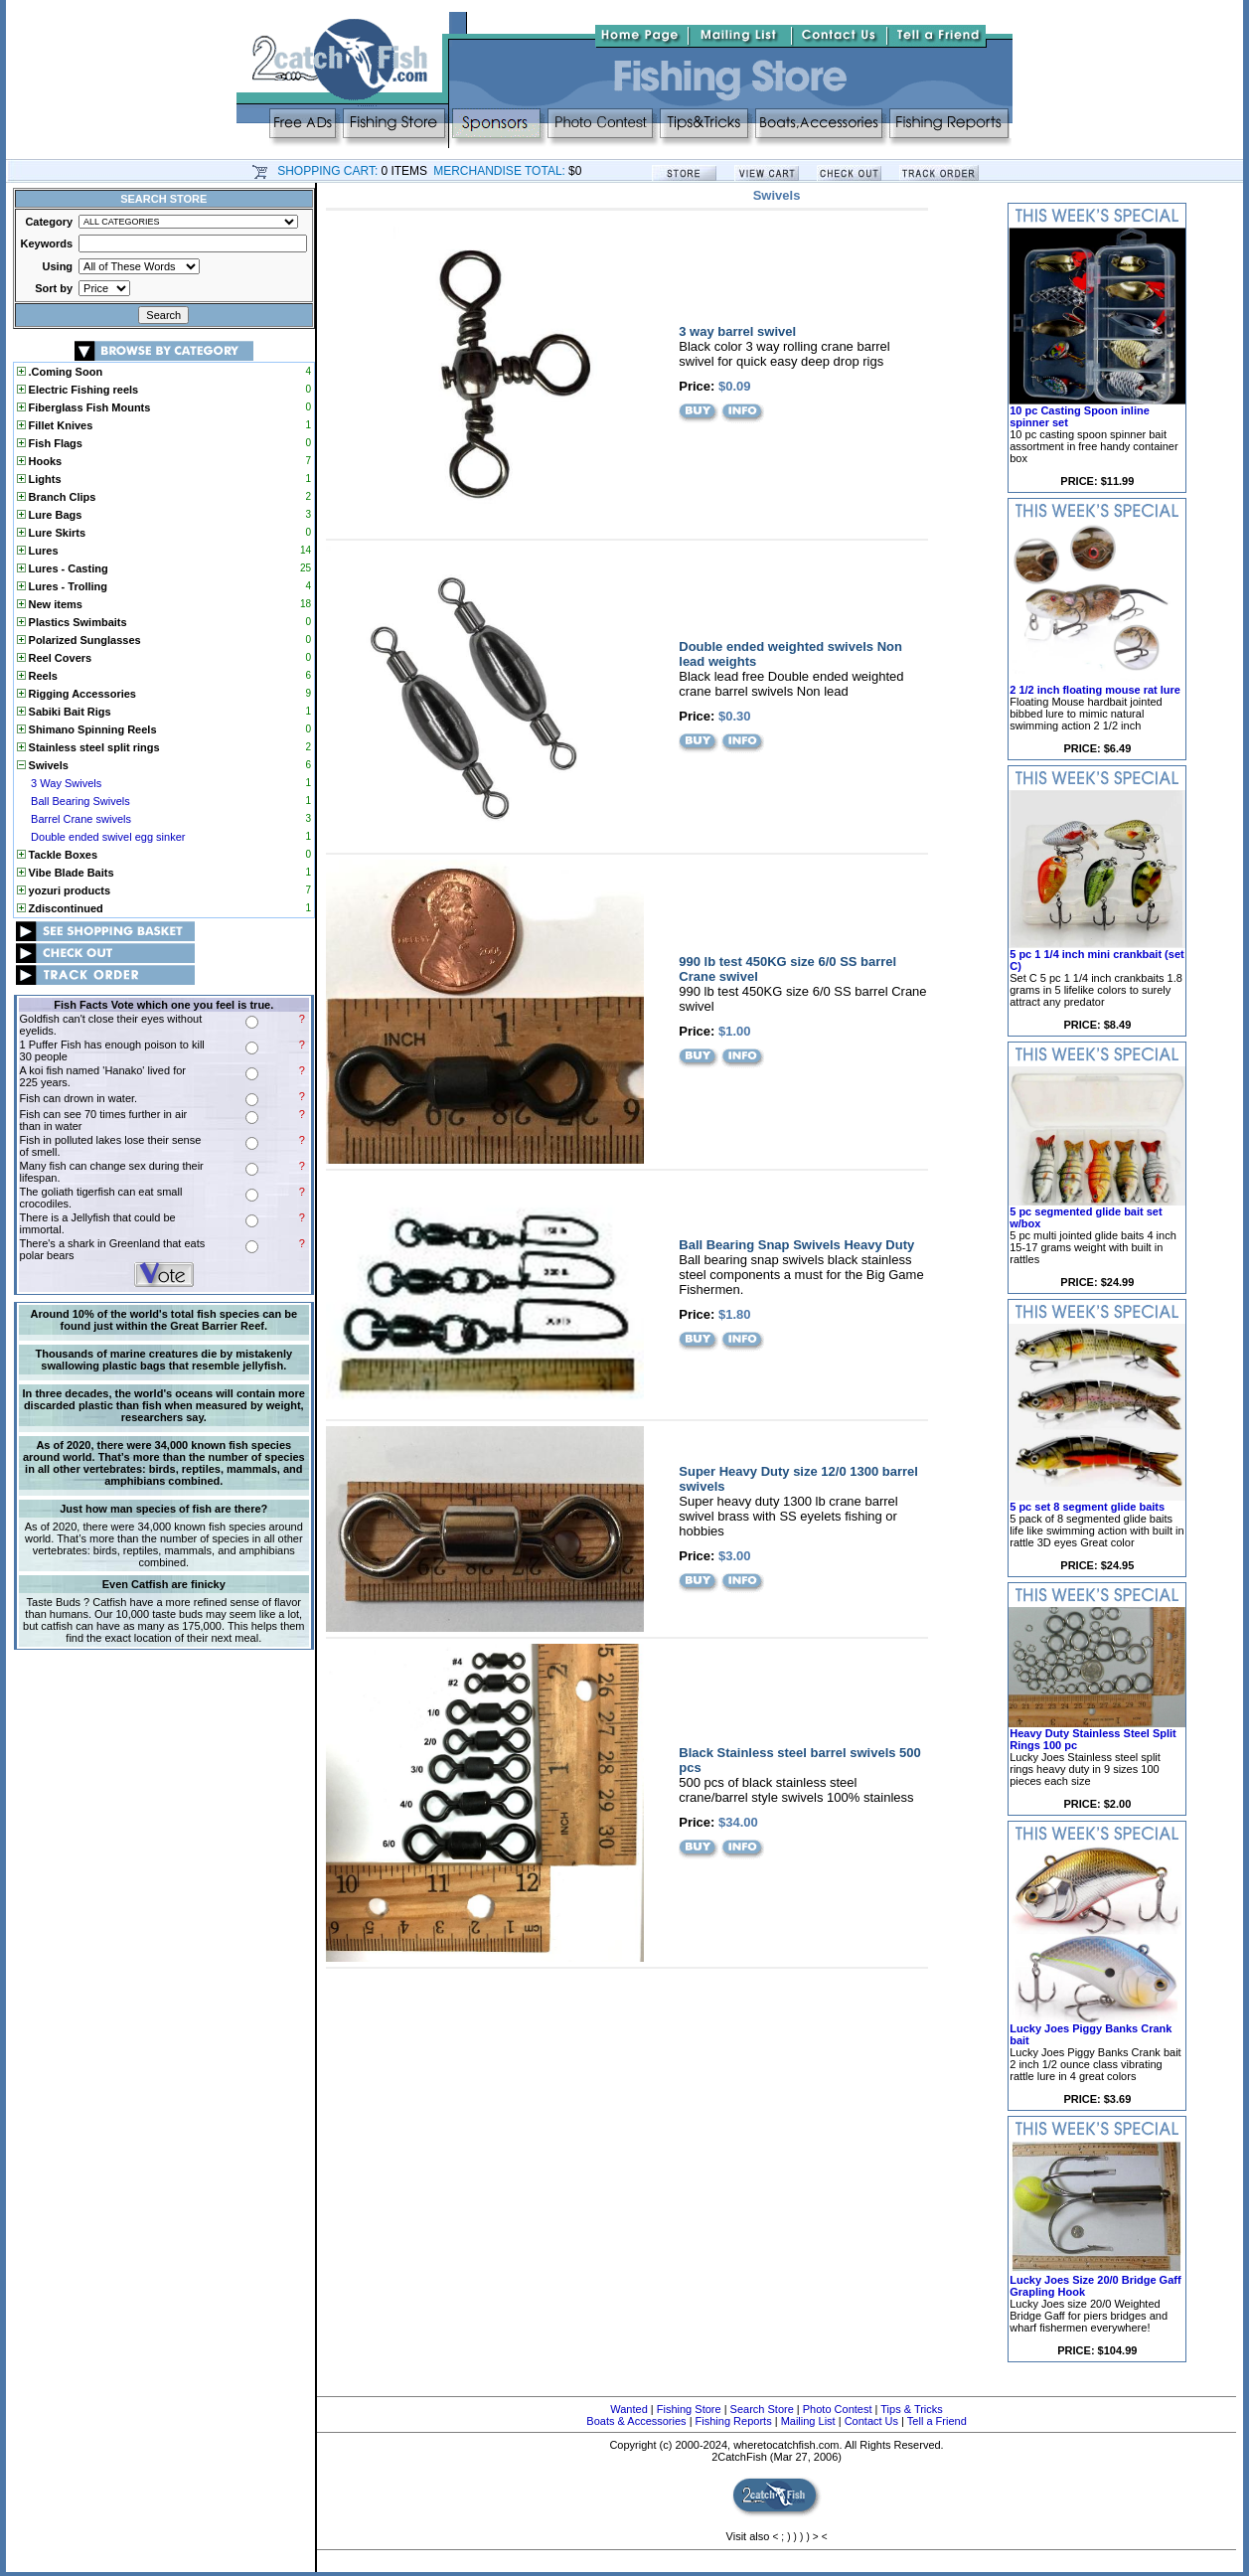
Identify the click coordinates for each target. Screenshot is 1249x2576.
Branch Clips (56, 497)
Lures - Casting (62, 568)
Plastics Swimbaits (72, 622)
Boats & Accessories (636, 2421)
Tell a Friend (937, 2421)
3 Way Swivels (66, 783)
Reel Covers (54, 658)
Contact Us (871, 2421)
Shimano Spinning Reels (87, 729)
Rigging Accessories (76, 694)
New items (49, 604)
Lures (38, 551)
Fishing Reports (734, 2421)
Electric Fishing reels (78, 390)
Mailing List (808, 2421)
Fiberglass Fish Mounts (84, 407)
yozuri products (64, 890)
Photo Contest (837, 2409)
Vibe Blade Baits (65, 873)
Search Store (762, 2409)
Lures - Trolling (62, 586)
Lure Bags (49, 515)
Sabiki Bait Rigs (64, 712)
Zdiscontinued (60, 908)
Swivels (43, 765)
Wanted (629, 2409)
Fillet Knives (55, 425)
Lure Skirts (51, 533)
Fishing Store (689, 2409)
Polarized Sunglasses (79, 640)
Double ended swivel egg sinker (108, 837)
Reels (37, 676)
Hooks (40, 461)
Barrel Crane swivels (81, 819)
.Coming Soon (60, 372)
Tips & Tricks (911, 2409)
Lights (39, 479)
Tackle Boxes (57, 855)
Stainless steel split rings (88, 747)
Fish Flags (49, 443)
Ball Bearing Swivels (80, 801)
